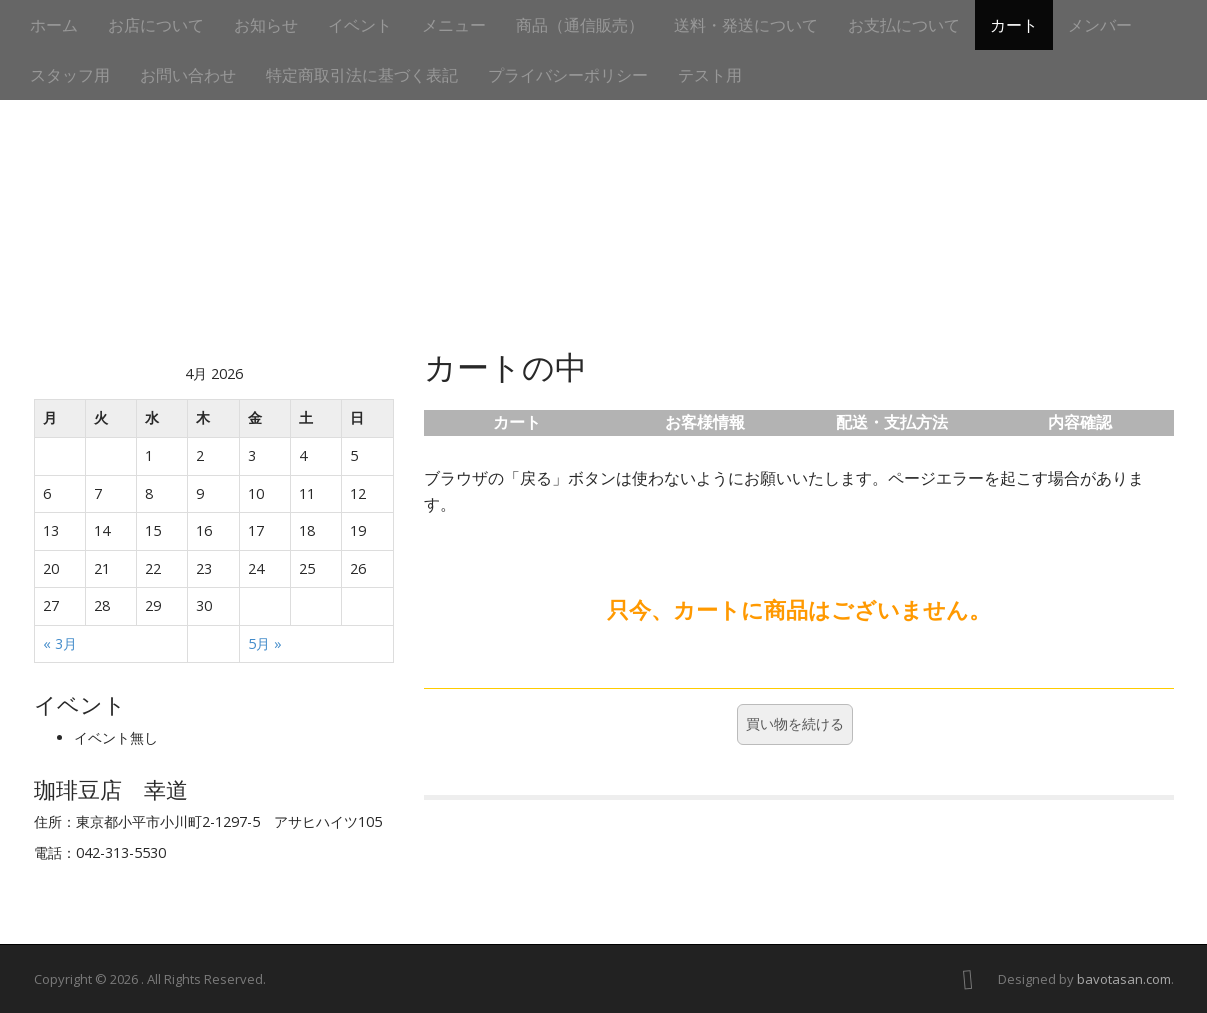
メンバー (1100, 25)
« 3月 (60, 643)
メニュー (454, 25)
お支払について (904, 25)
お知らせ (266, 25)
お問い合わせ (188, 75)
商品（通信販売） (580, 25)
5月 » (265, 643)
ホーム (54, 25)
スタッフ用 (70, 75)
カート (1014, 25)
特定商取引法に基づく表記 (362, 75)
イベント (360, 25)
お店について (156, 25)
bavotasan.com (1124, 979)
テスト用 (710, 75)
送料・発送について (746, 25)
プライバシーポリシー (568, 75)
